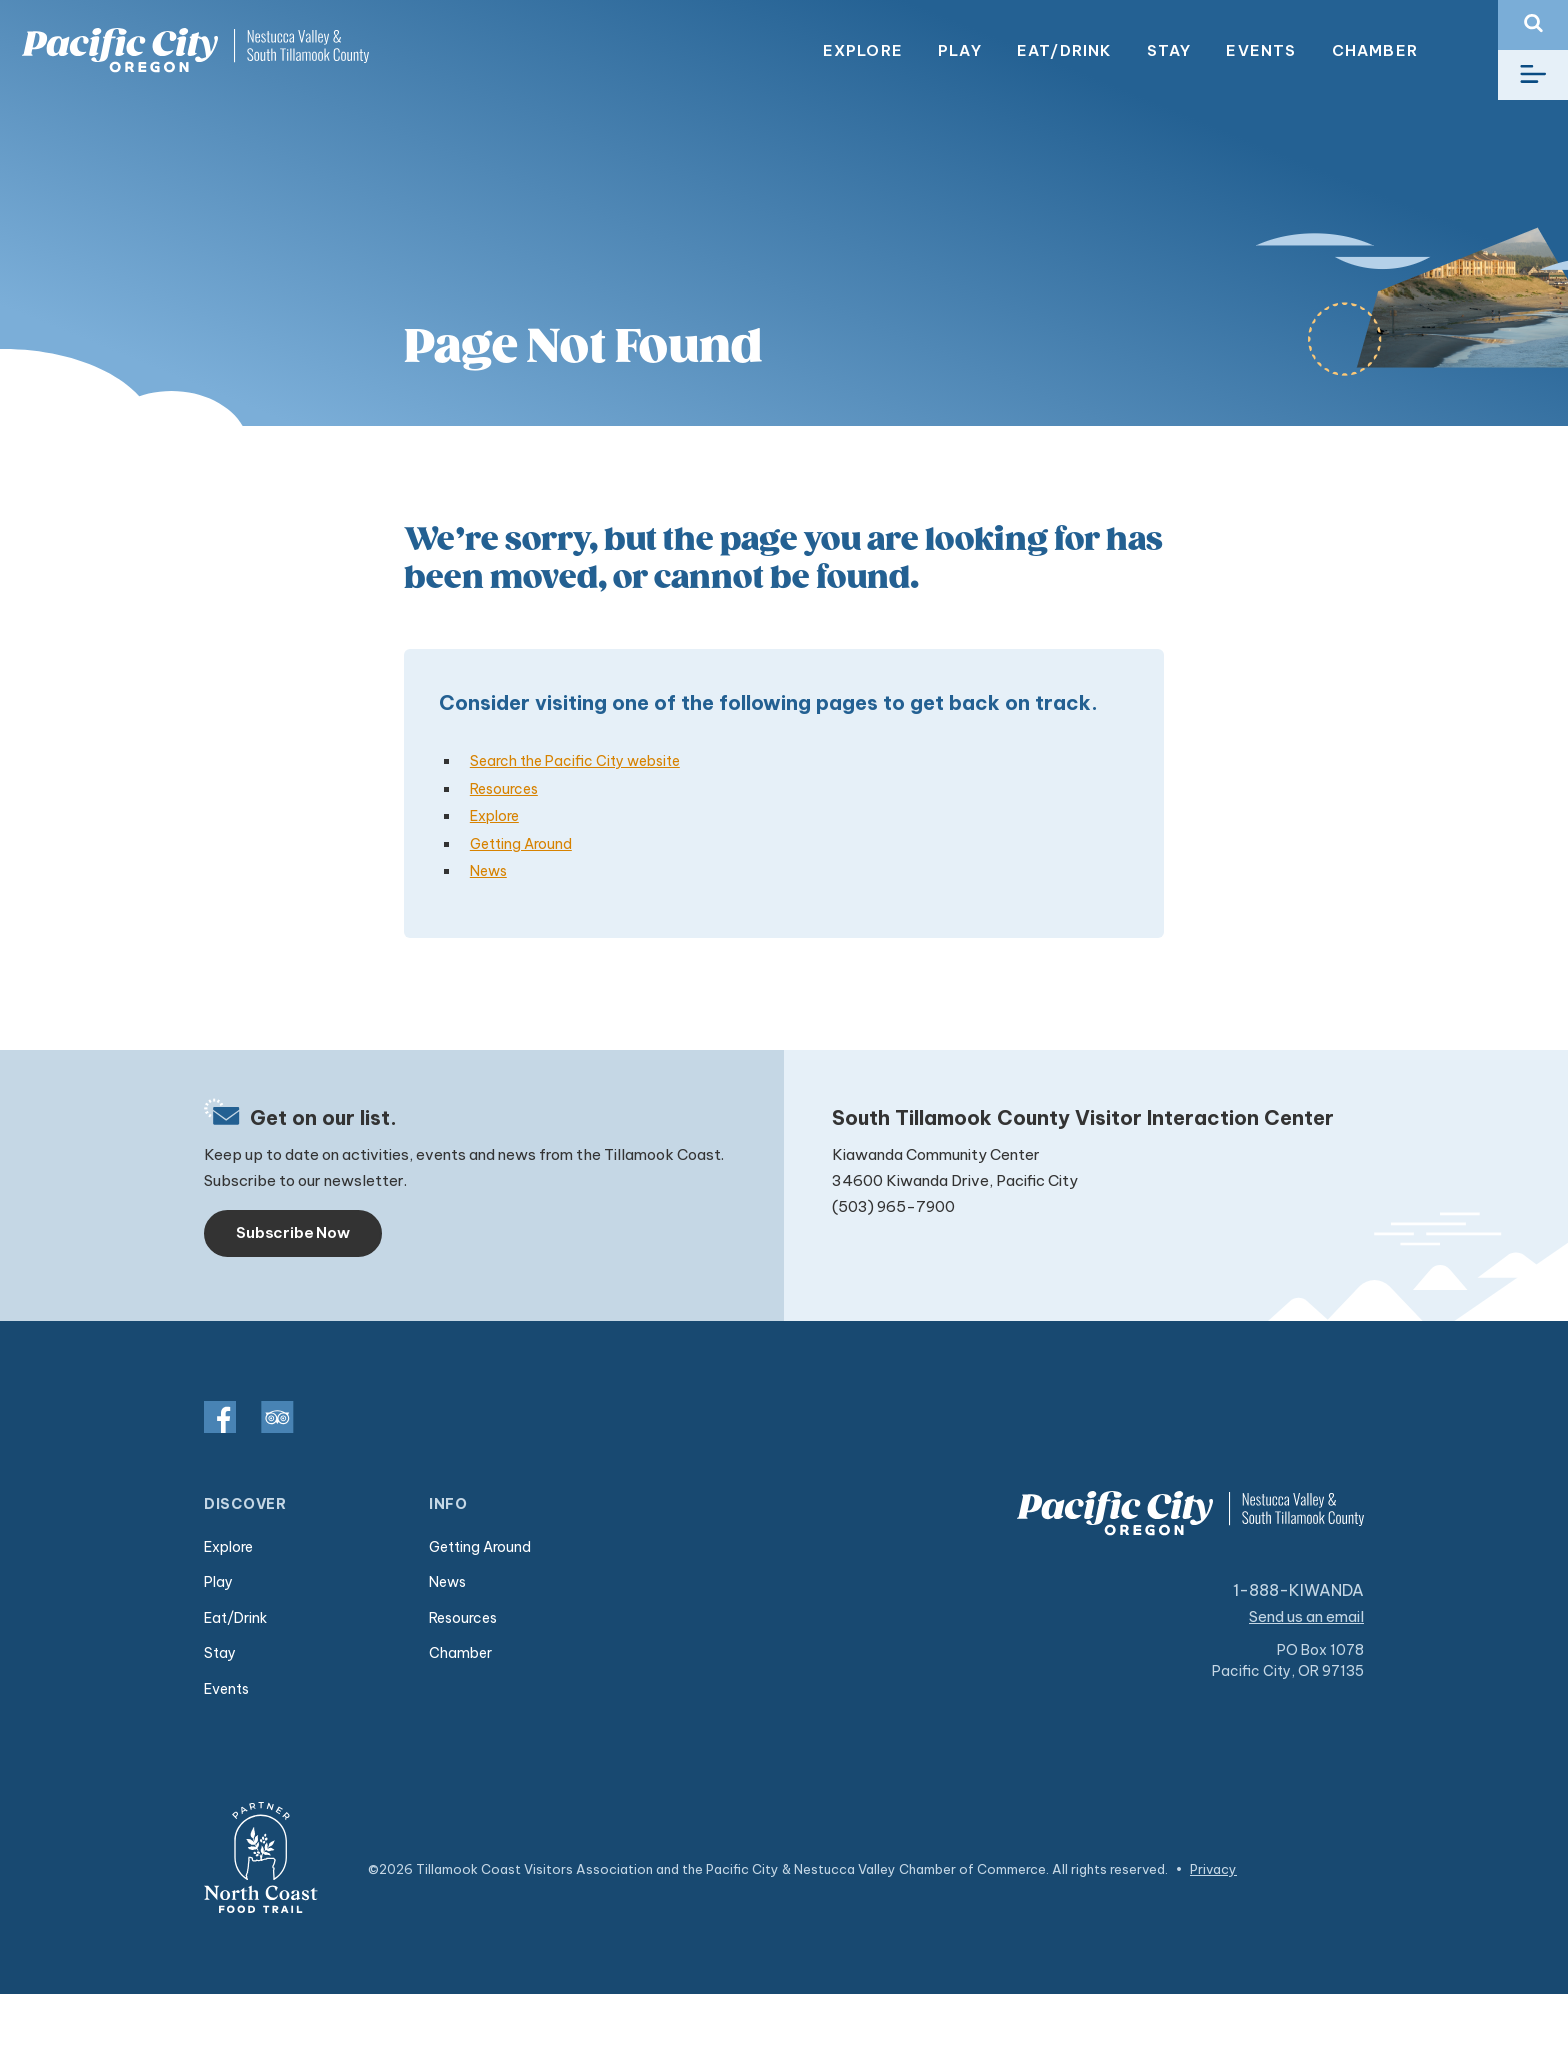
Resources (504, 789)
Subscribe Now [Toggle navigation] (293, 1232)
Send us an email (1306, 1616)
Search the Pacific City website (575, 761)
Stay (1169, 50)
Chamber (1375, 50)
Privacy (1213, 1869)
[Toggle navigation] (1533, 75)
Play (960, 50)
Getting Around (521, 844)
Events (1261, 50)
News (488, 871)
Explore (863, 50)
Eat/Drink (1064, 50)
